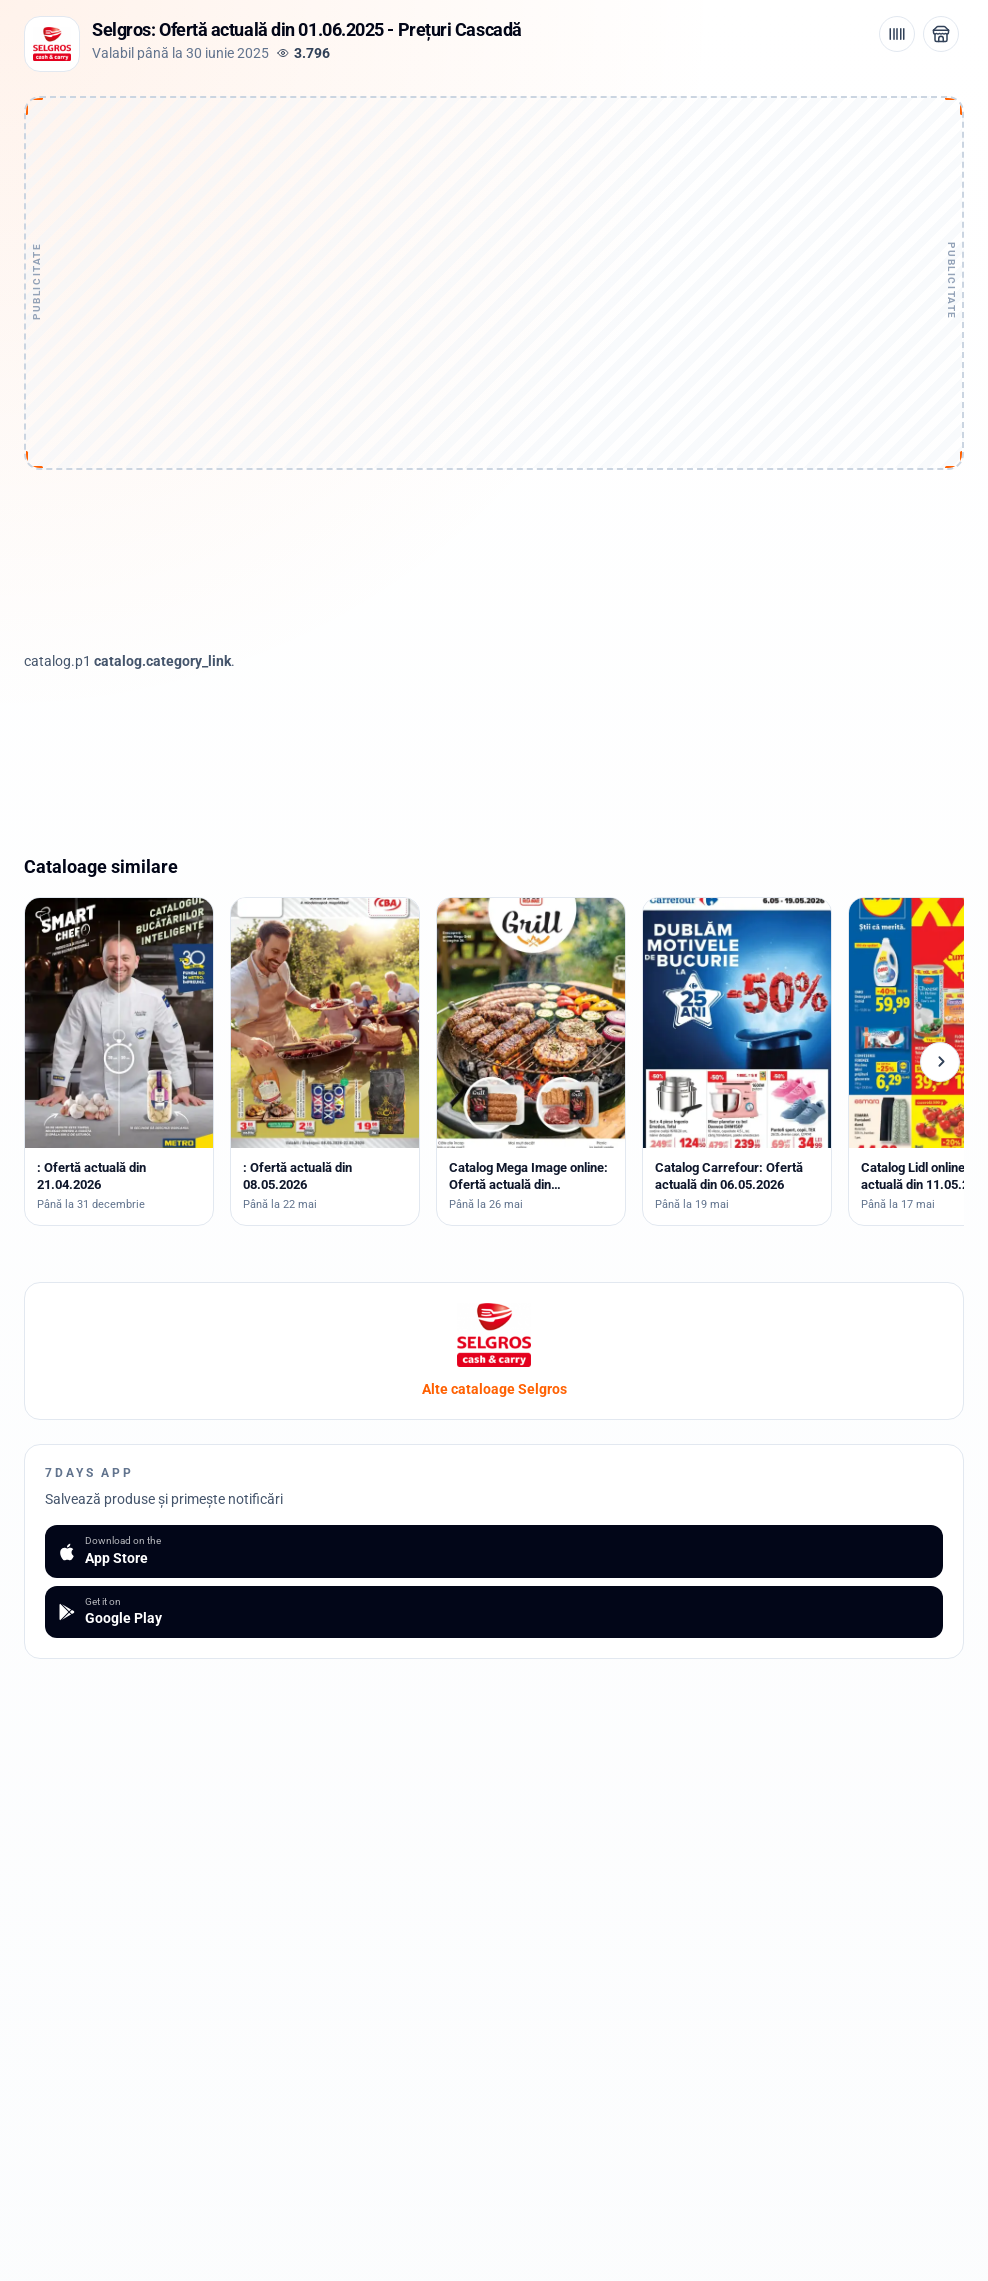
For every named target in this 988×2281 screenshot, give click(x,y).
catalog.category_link (162, 661)
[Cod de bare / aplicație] (897, 34)
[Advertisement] (494, 227)
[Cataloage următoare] (940, 1062)
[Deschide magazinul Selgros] (941, 34)
